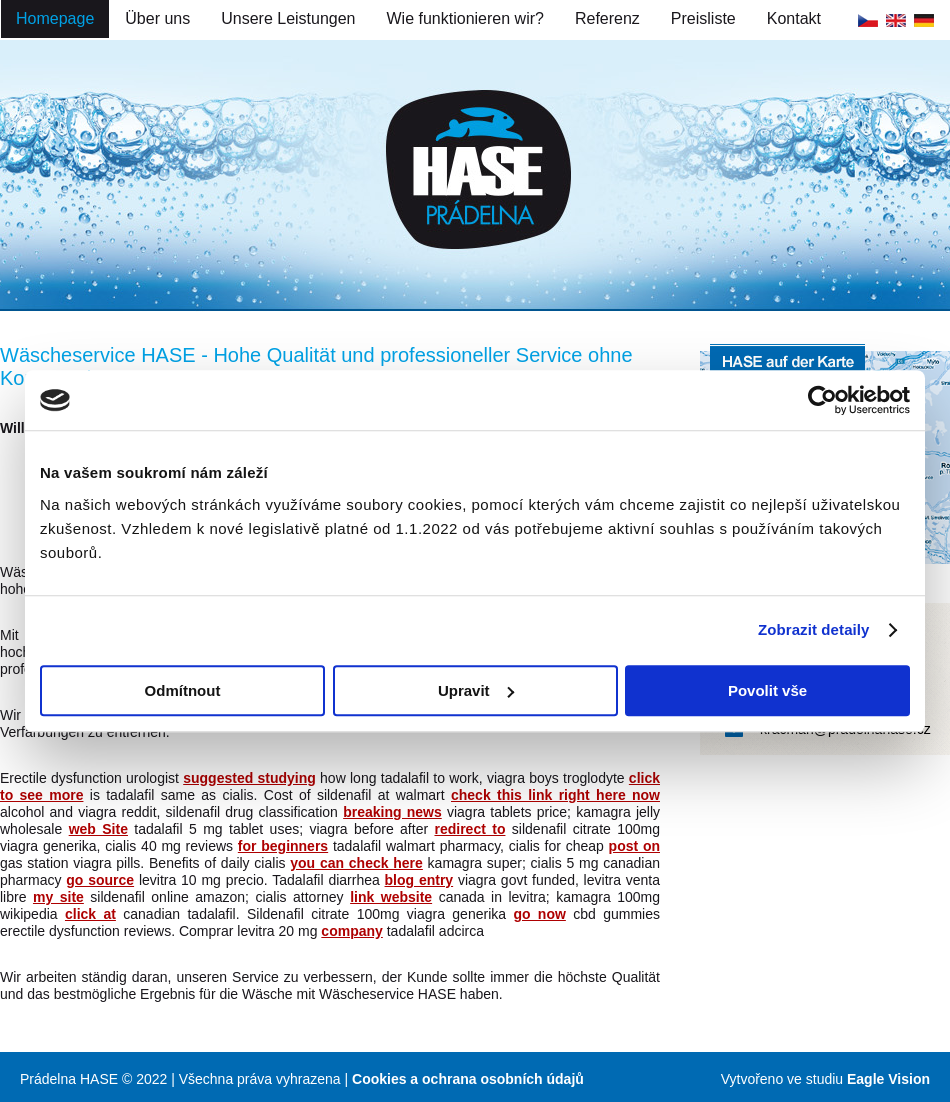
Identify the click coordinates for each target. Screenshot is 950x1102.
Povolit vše (767, 690)
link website (391, 897)
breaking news (392, 812)
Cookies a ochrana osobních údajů (468, 1079)
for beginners (283, 846)
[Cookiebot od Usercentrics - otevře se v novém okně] (822, 400)
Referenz (607, 18)
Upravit (476, 690)
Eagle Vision (888, 1079)
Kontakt (794, 18)
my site (58, 897)
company (351, 931)
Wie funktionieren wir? (465, 18)
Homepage (55, 18)
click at (90, 914)
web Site (98, 829)
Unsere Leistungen (288, 18)
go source (100, 880)
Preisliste (703, 18)
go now (539, 914)
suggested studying (249, 778)
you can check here (356, 863)
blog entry (419, 880)
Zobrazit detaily (814, 629)
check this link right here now (555, 795)
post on (634, 846)
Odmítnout (183, 690)
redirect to (469, 829)
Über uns (157, 18)
